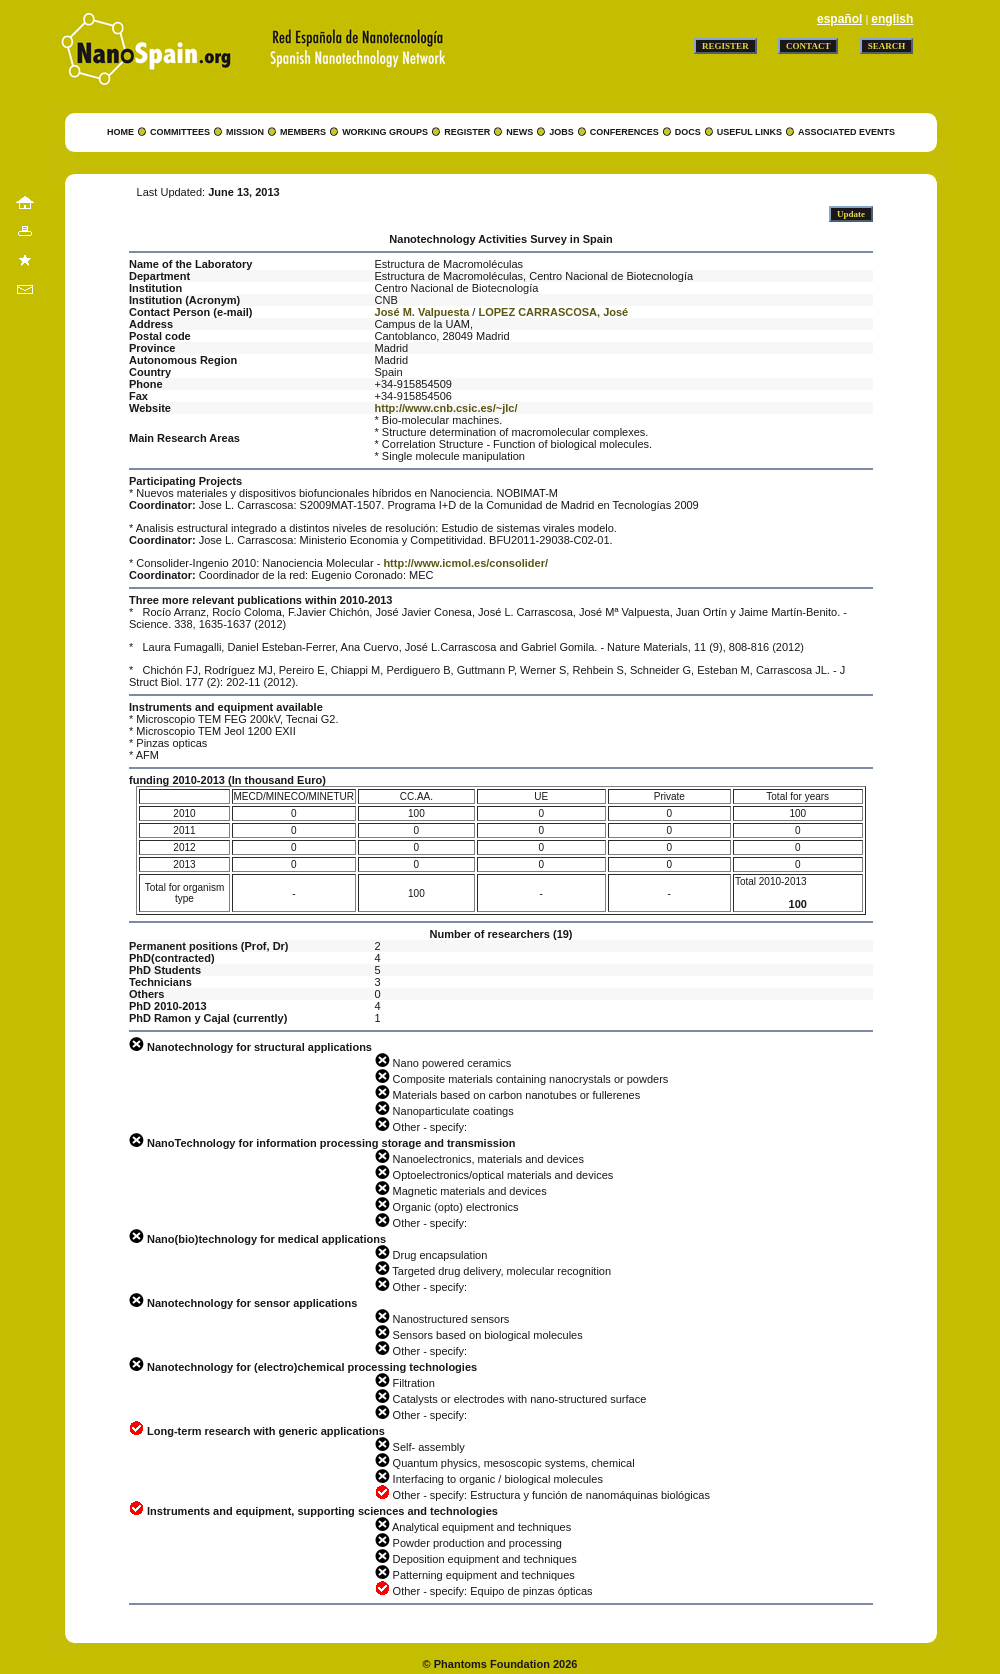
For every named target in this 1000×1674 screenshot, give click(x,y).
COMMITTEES (180, 132)
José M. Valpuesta (422, 312)
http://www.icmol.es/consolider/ (465, 563)
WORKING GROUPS (385, 132)
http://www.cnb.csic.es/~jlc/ (446, 408)
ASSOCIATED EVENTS (846, 132)
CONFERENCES (624, 132)
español (839, 19)
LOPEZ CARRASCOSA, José (553, 312)
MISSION (245, 132)
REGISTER (467, 132)
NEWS (519, 132)
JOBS (561, 132)
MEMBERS (303, 132)
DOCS (688, 132)
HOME (120, 132)
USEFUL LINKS (749, 132)
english (892, 19)
